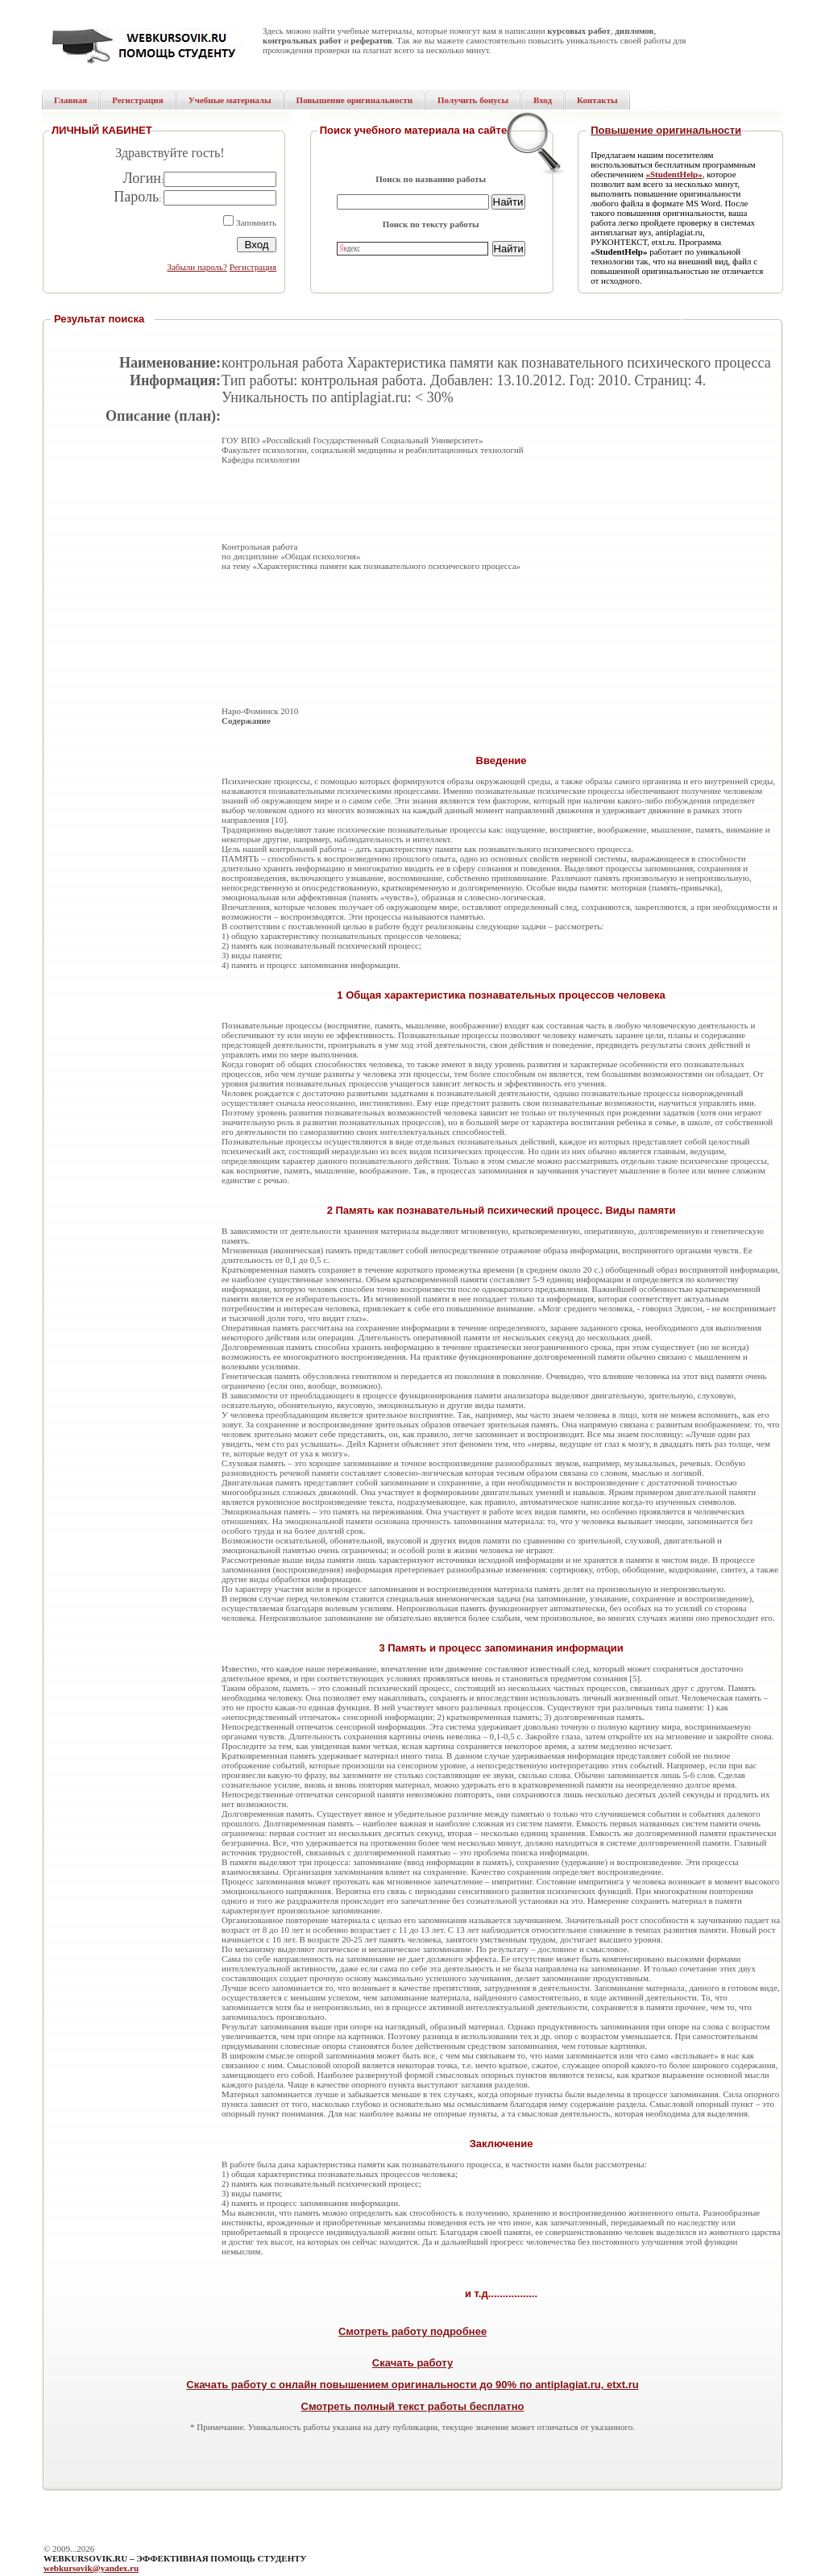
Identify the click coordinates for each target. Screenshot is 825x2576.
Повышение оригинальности (666, 130)
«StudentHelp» (673, 174)
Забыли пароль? (197, 267)
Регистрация (253, 267)
